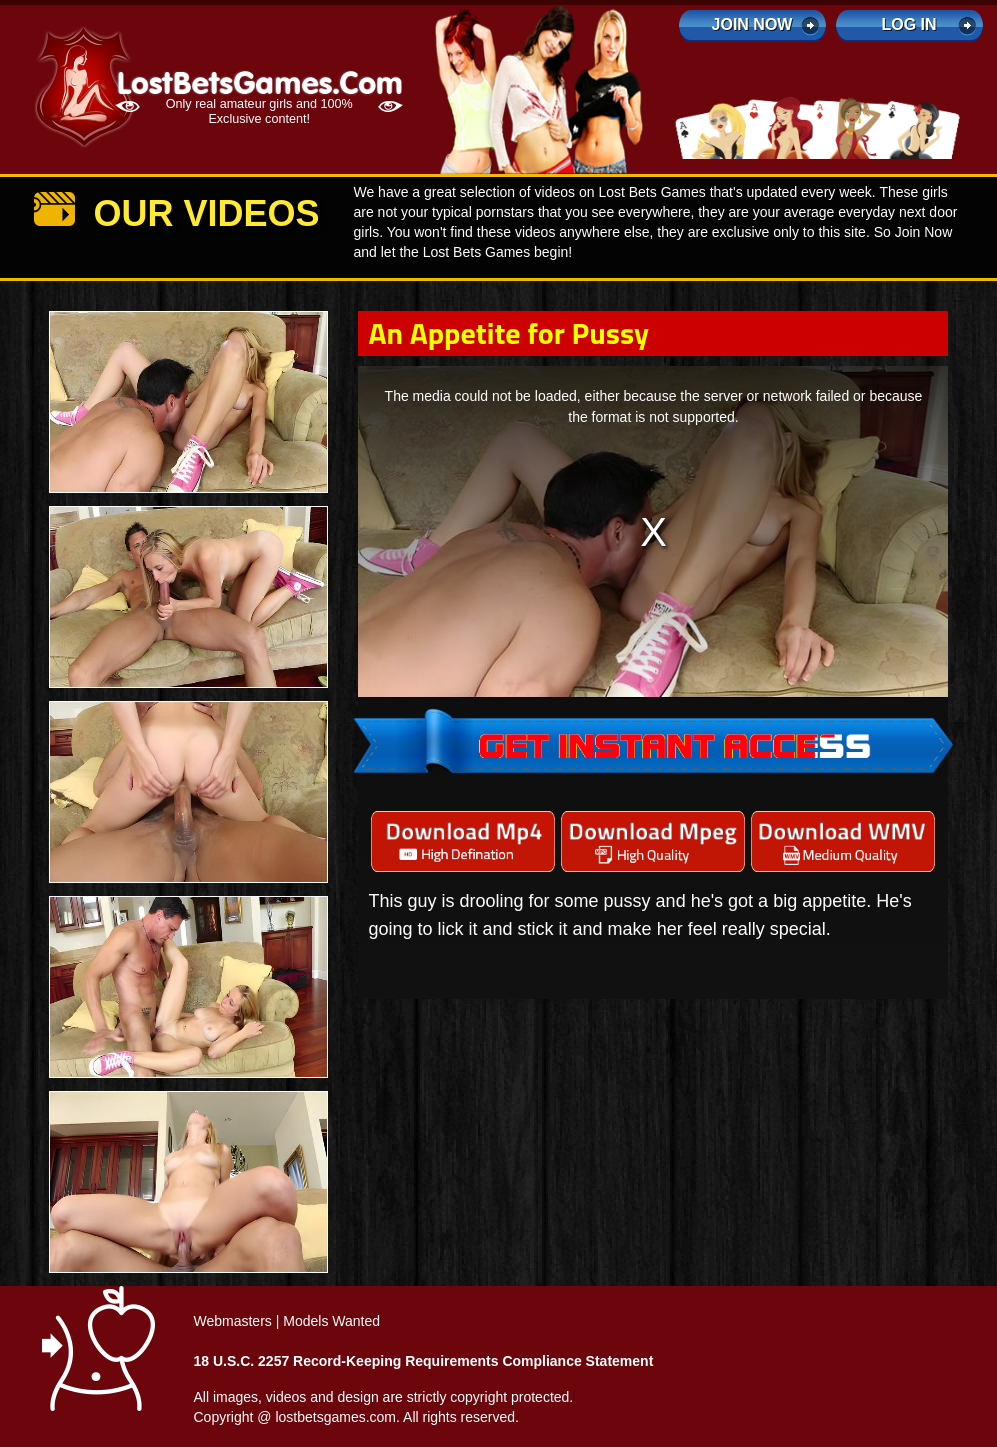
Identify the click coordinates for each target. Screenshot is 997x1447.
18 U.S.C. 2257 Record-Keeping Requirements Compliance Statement (424, 1361)
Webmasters (233, 1321)
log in (908, 24)
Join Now (752, 24)
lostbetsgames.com (335, 1417)
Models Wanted (331, 1321)
